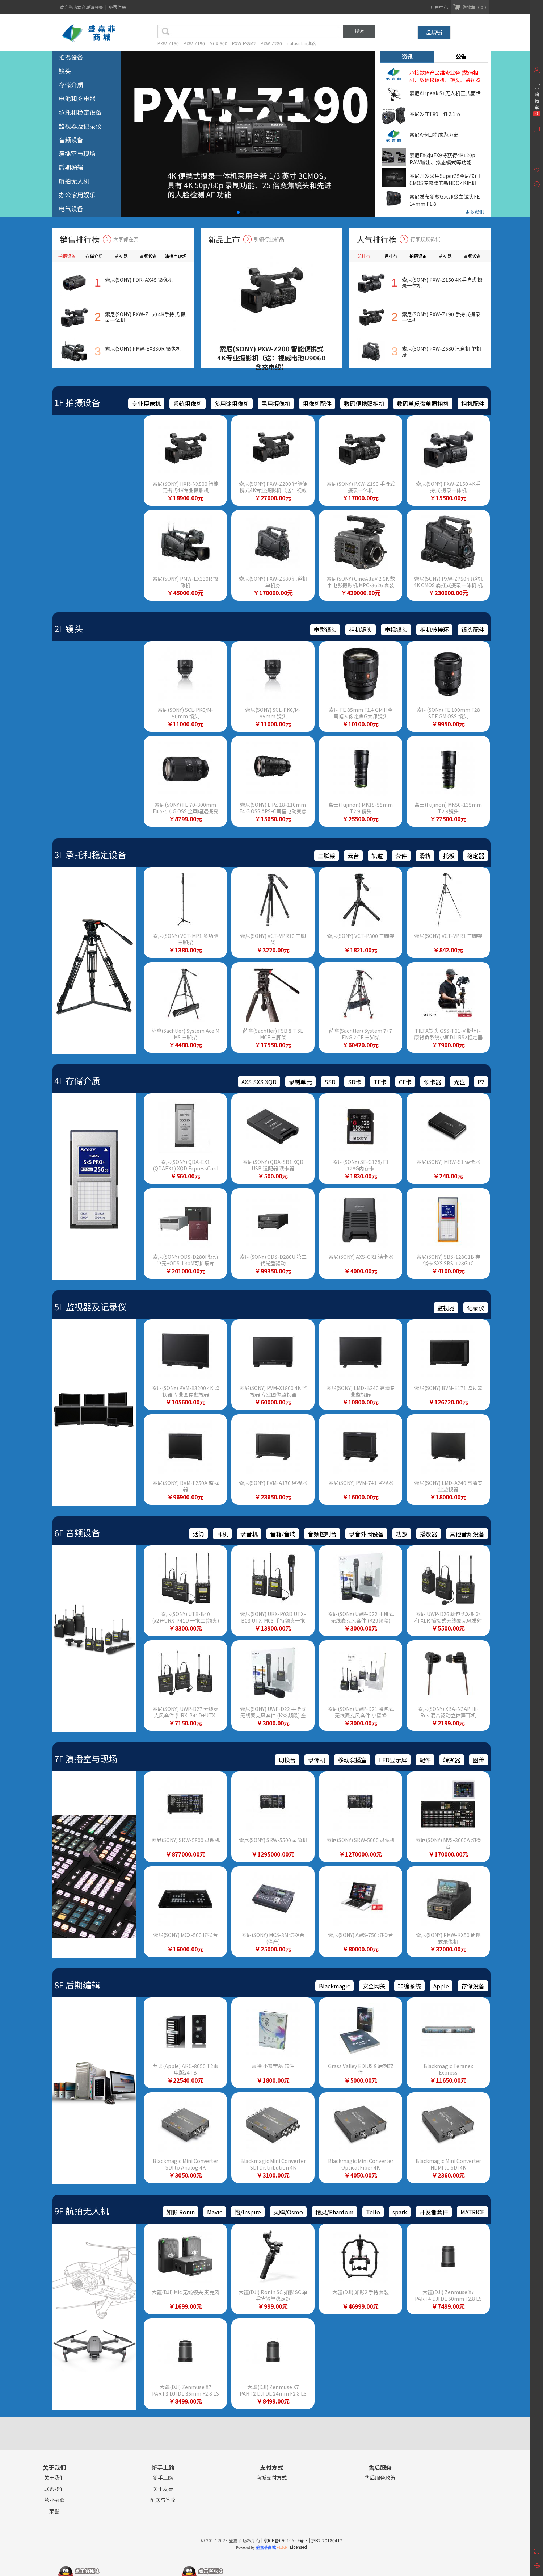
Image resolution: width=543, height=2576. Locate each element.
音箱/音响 (282, 1533)
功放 (402, 1533)
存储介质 (71, 84)
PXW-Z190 (194, 43)
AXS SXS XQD (259, 1081)
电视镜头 (396, 629)
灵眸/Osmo (288, 2212)
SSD (330, 1081)
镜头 (65, 70)
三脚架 (326, 855)
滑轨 (425, 855)
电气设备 (71, 208)
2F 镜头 (68, 628)
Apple (441, 1986)
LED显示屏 (393, 1759)
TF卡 (380, 1081)
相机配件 (472, 403)
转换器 (451, 1759)
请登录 (97, 7)
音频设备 (71, 139)
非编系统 (409, 1986)
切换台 (287, 1759)
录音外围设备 (366, 1533)
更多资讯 (474, 212)
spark (399, 2212)
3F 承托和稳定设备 (90, 854)
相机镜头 (360, 629)
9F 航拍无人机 (81, 2210)
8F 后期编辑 (77, 1984)
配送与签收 (163, 2500)
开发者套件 (433, 2212)
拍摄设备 (71, 57)
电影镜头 (325, 629)
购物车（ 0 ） (475, 7)
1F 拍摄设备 (77, 402)
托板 (449, 855)
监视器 (446, 1307)
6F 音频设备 (77, 1532)
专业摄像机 (146, 403)
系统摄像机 (187, 403)
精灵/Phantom (334, 2212)
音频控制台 (322, 1533)
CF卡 (405, 1081)
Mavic (214, 2212)
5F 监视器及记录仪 (90, 1306)
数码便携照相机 (364, 403)
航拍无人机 (74, 180)
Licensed (297, 2547)
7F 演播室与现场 (86, 1758)
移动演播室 (352, 1759)
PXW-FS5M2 (244, 43)
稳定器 (475, 855)
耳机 (222, 1533)
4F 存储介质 (77, 1080)
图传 (478, 1759)
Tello (373, 2212)
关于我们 (54, 2477)
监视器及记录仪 (80, 125)
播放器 (428, 1533)
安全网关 (374, 1986)
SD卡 (354, 1081)
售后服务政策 (380, 2477)
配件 (425, 1759)
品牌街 (434, 32)
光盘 (459, 1081)
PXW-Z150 (168, 43)
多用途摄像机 (231, 403)
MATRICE (472, 2212)
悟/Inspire (248, 2212)
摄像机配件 (317, 403)
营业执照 (54, 2500)
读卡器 (432, 1081)
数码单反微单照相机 (423, 403)
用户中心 (439, 7)
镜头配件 (472, 629)
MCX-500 (218, 43)
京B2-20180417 (326, 2540)
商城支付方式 (271, 2477)
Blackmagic (334, 1986)
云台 (353, 855)
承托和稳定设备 (80, 112)
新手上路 (163, 2477)
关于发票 (163, 2488)
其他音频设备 (467, 1533)
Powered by (261, 2547)
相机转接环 (434, 629)
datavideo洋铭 (301, 43)
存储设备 (472, 1986)
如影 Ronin (180, 2212)
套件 (401, 855)
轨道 (377, 855)
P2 (480, 1081)
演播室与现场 (77, 153)
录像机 (316, 1759)
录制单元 (300, 1081)
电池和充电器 (77, 98)
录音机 (249, 1533)
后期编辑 (71, 167)
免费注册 (117, 7)
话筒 (198, 1533)
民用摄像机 (275, 403)
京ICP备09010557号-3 (286, 2540)
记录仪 (475, 1307)
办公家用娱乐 (77, 194)
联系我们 (54, 2488)
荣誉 (54, 2511)
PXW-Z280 (271, 43)
